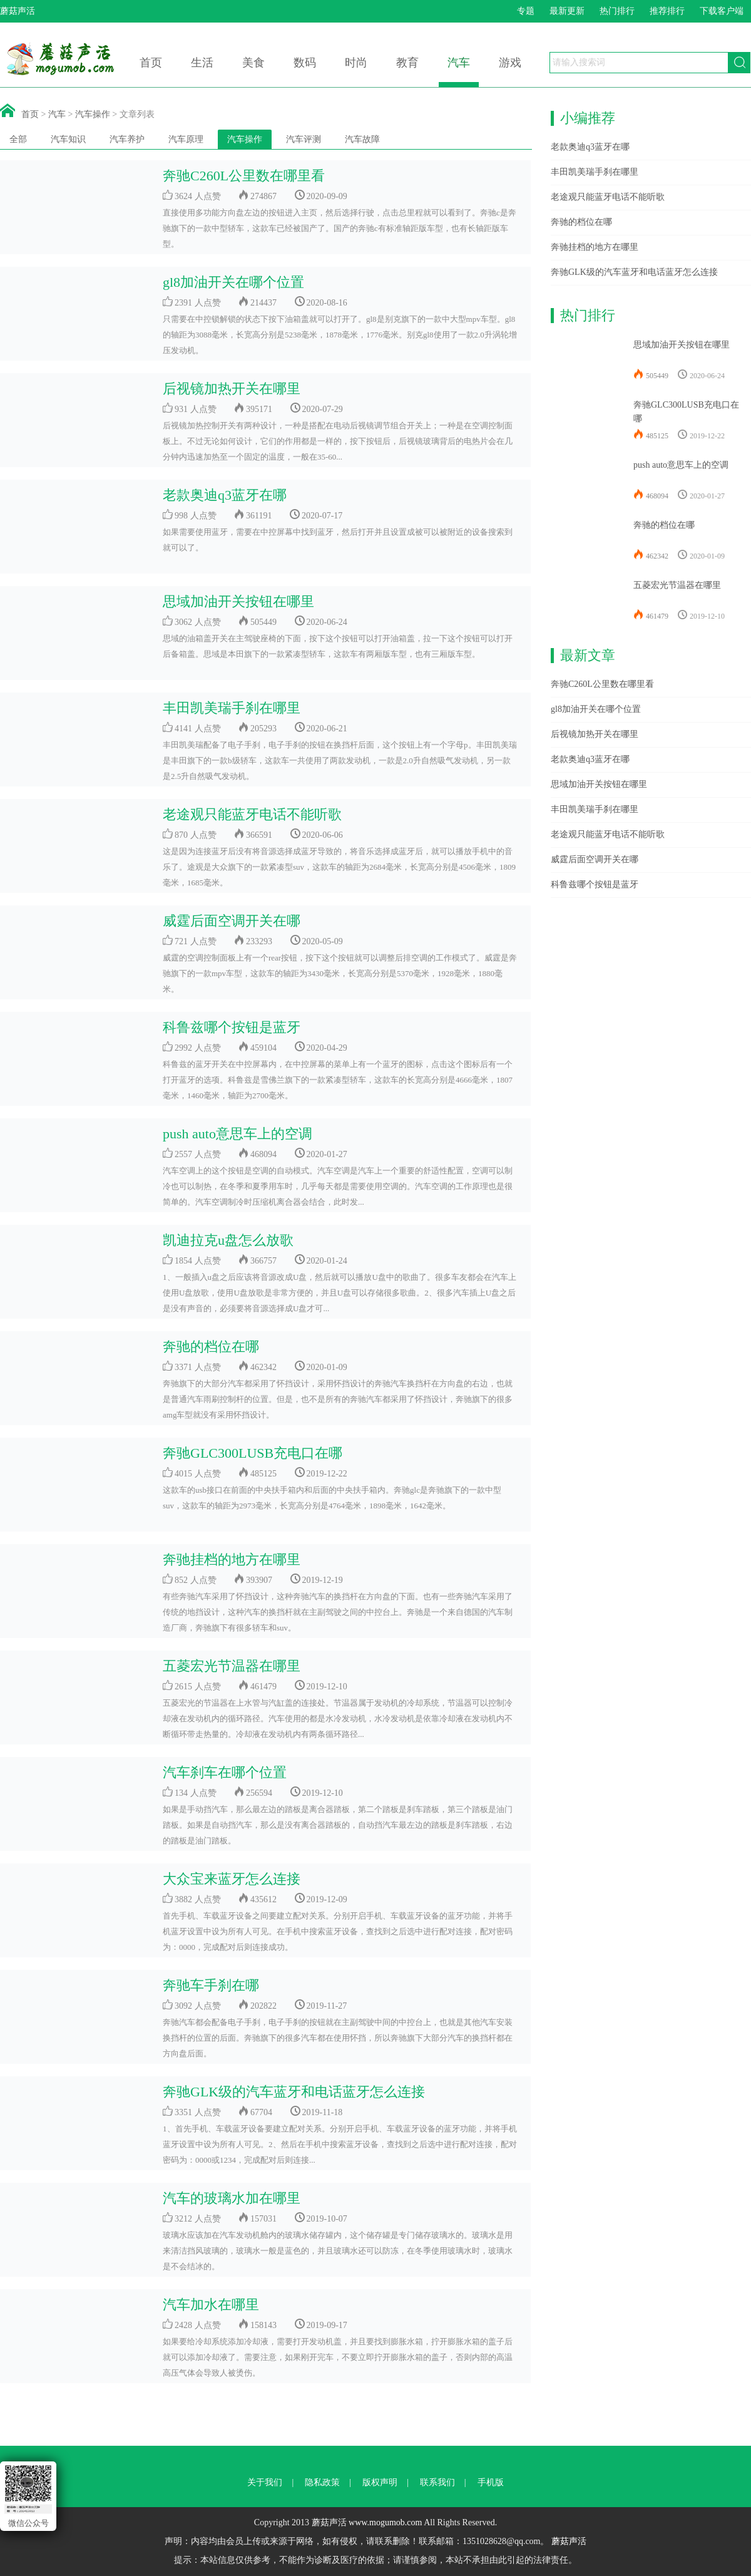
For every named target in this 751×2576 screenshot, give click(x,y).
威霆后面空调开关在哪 (231, 921)
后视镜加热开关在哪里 (231, 388)
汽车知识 (68, 139)
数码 (305, 62)
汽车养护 (127, 139)
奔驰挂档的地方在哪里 (231, 1559)
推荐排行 (667, 11)
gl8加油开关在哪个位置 (233, 282)
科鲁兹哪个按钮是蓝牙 (231, 1027)
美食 (253, 62)
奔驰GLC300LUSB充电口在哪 (252, 1453)
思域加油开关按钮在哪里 (238, 601)
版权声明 (379, 2482)
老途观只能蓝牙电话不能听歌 (252, 814)
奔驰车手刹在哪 (211, 1985)
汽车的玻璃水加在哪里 (231, 2198)
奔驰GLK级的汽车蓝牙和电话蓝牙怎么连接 (294, 2091)
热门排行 (617, 11)
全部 (18, 139)
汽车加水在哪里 (211, 2304)
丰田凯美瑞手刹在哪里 (231, 708)
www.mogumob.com (385, 2522)
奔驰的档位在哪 (211, 1346)
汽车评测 (303, 139)
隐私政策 (322, 2482)
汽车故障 (362, 139)
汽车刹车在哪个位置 (225, 1772)
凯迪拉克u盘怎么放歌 (228, 1240)
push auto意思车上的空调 (237, 1133)
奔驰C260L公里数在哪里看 (244, 175)
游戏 (510, 62)
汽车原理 (185, 139)
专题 (525, 11)
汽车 (458, 62)
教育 (407, 62)
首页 (151, 62)
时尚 (356, 62)
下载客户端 (721, 11)
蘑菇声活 (568, 2541)
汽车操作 (92, 114)
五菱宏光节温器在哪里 (231, 1666)
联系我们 (437, 2482)
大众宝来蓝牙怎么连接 (231, 1879)
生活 (202, 62)
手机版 (491, 2482)
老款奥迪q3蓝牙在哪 (225, 495)
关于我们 (264, 2482)
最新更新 (567, 11)
